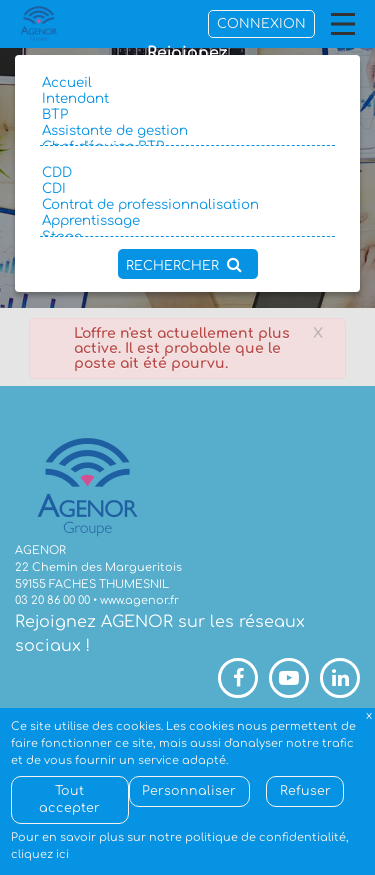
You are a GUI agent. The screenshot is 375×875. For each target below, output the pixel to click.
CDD (187, 173)
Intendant (187, 99)
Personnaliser (189, 791)
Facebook (238, 678)
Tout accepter (69, 799)
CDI (187, 189)
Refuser (305, 791)
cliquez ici (40, 854)
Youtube (289, 678)
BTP (187, 115)
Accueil (187, 83)
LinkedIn (340, 678)
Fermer (369, 716)
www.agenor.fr (139, 600)
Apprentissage (187, 221)
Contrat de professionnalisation (187, 205)
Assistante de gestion (187, 131)
